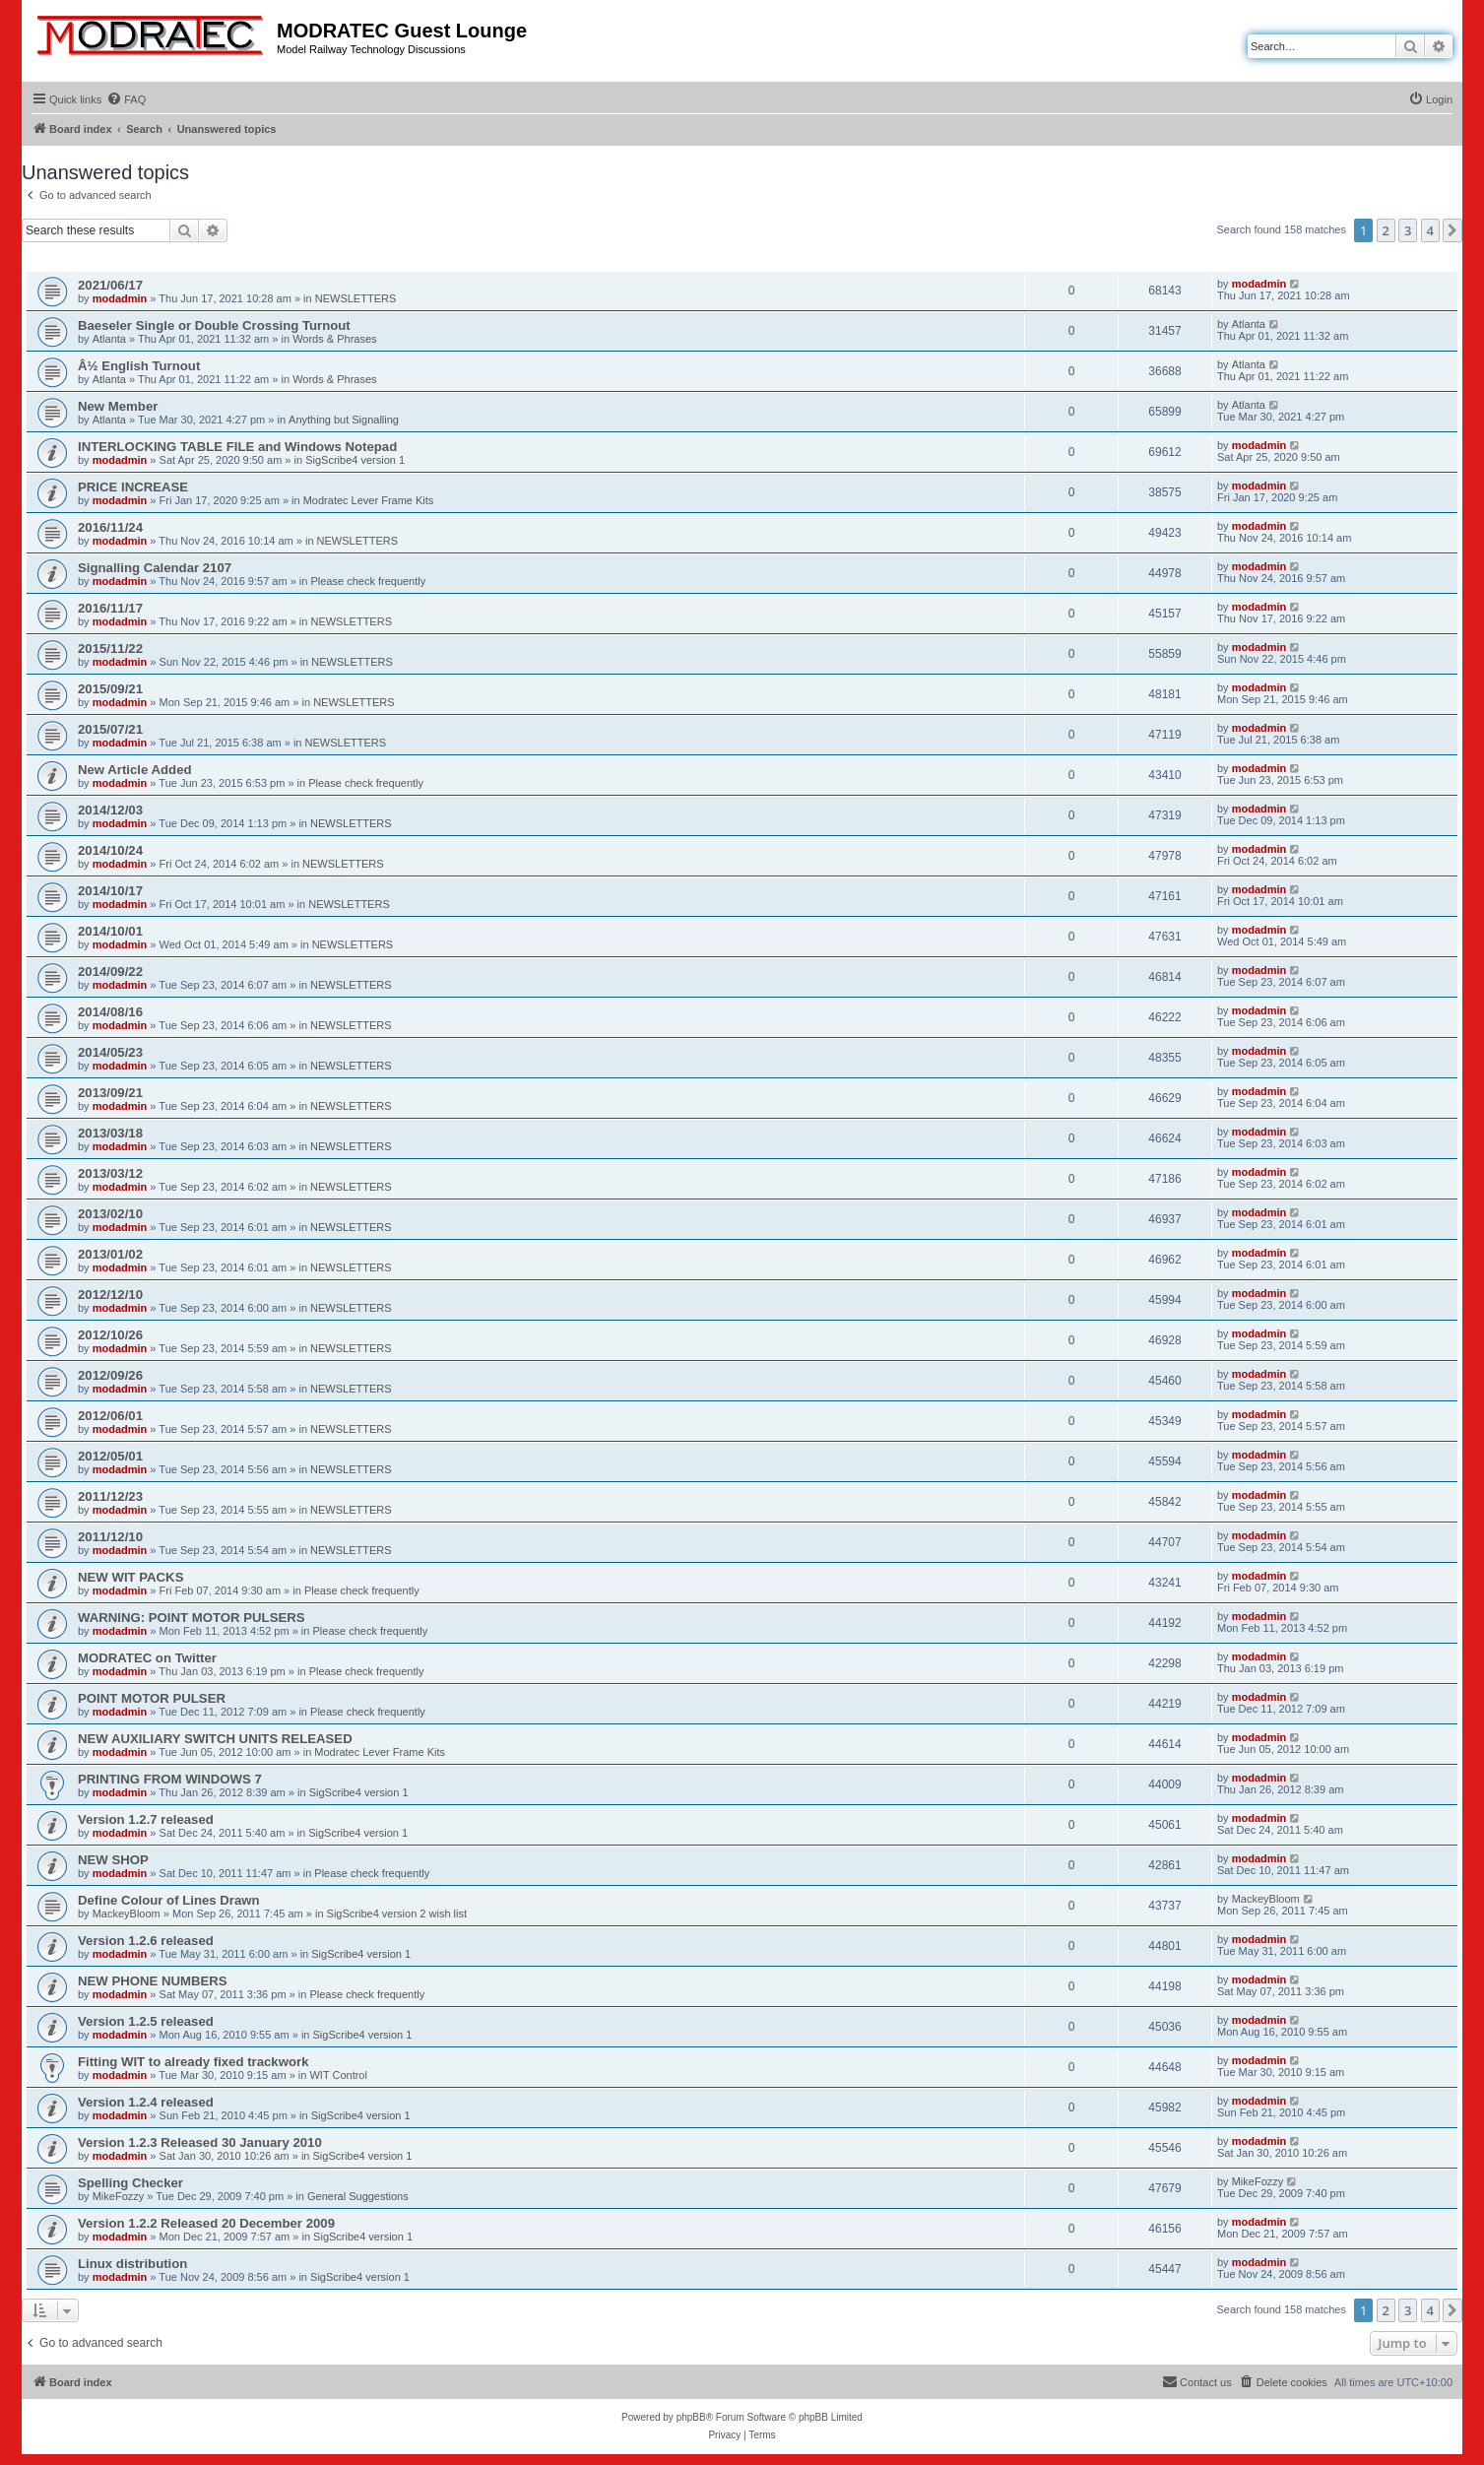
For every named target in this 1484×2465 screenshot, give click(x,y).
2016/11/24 (110, 527)
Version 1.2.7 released (146, 1819)
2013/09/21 (110, 1092)
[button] (1452, 230)
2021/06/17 (110, 285)
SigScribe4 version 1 (355, 460)
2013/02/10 (110, 1213)
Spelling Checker (130, 2182)
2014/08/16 (110, 1012)
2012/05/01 (110, 1456)
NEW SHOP (113, 1859)
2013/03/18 (110, 1133)
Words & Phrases (334, 339)
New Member (118, 406)
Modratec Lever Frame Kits (368, 500)
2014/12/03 (110, 810)
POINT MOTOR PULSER (152, 1698)
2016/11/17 (110, 608)
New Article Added (135, 769)
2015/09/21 (110, 688)
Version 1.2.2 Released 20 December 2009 (206, 2223)
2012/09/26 (110, 1375)
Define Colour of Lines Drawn (169, 1900)
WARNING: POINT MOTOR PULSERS (191, 1617)
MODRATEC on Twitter (147, 1658)
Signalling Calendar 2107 (154, 567)
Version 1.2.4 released (146, 2102)
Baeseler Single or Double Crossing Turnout (214, 325)
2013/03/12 (110, 1173)
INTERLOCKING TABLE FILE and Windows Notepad (237, 446)
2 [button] (1386, 230)
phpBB (691, 2417)
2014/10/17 (110, 890)
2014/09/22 (110, 971)
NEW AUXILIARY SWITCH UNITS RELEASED (215, 1738)
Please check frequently (367, 581)
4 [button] (1430, 230)
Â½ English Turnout (139, 365)
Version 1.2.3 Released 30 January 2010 (200, 2142)
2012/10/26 (110, 1335)
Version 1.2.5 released (146, 2021)
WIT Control (337, 2075)
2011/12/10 (110, 1536)
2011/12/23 (110, 1496)
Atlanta (109, 339)
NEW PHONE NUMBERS (152, 1981)
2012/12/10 (110, 1294)
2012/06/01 (110, 1415)
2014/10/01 (110, 931)
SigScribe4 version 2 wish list (397, 1913)
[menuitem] (126, 99)
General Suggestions (358, 2196)
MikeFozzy (119, 2196)
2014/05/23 (110, 1052)
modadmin (120, 298)
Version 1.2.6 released (146, 1940)
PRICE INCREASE (133, 487)
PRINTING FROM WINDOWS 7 (170, 1779)
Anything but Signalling (344, 419)
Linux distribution (132, 2263)
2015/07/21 (110, 729)
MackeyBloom (127, 1913)
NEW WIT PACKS (130, 1577)
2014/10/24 (110, 850)
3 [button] (1407, 230)
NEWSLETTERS (356, 298)
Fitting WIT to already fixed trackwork (193, 2061)
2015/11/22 (110, 648)
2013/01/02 (110, 1254)
